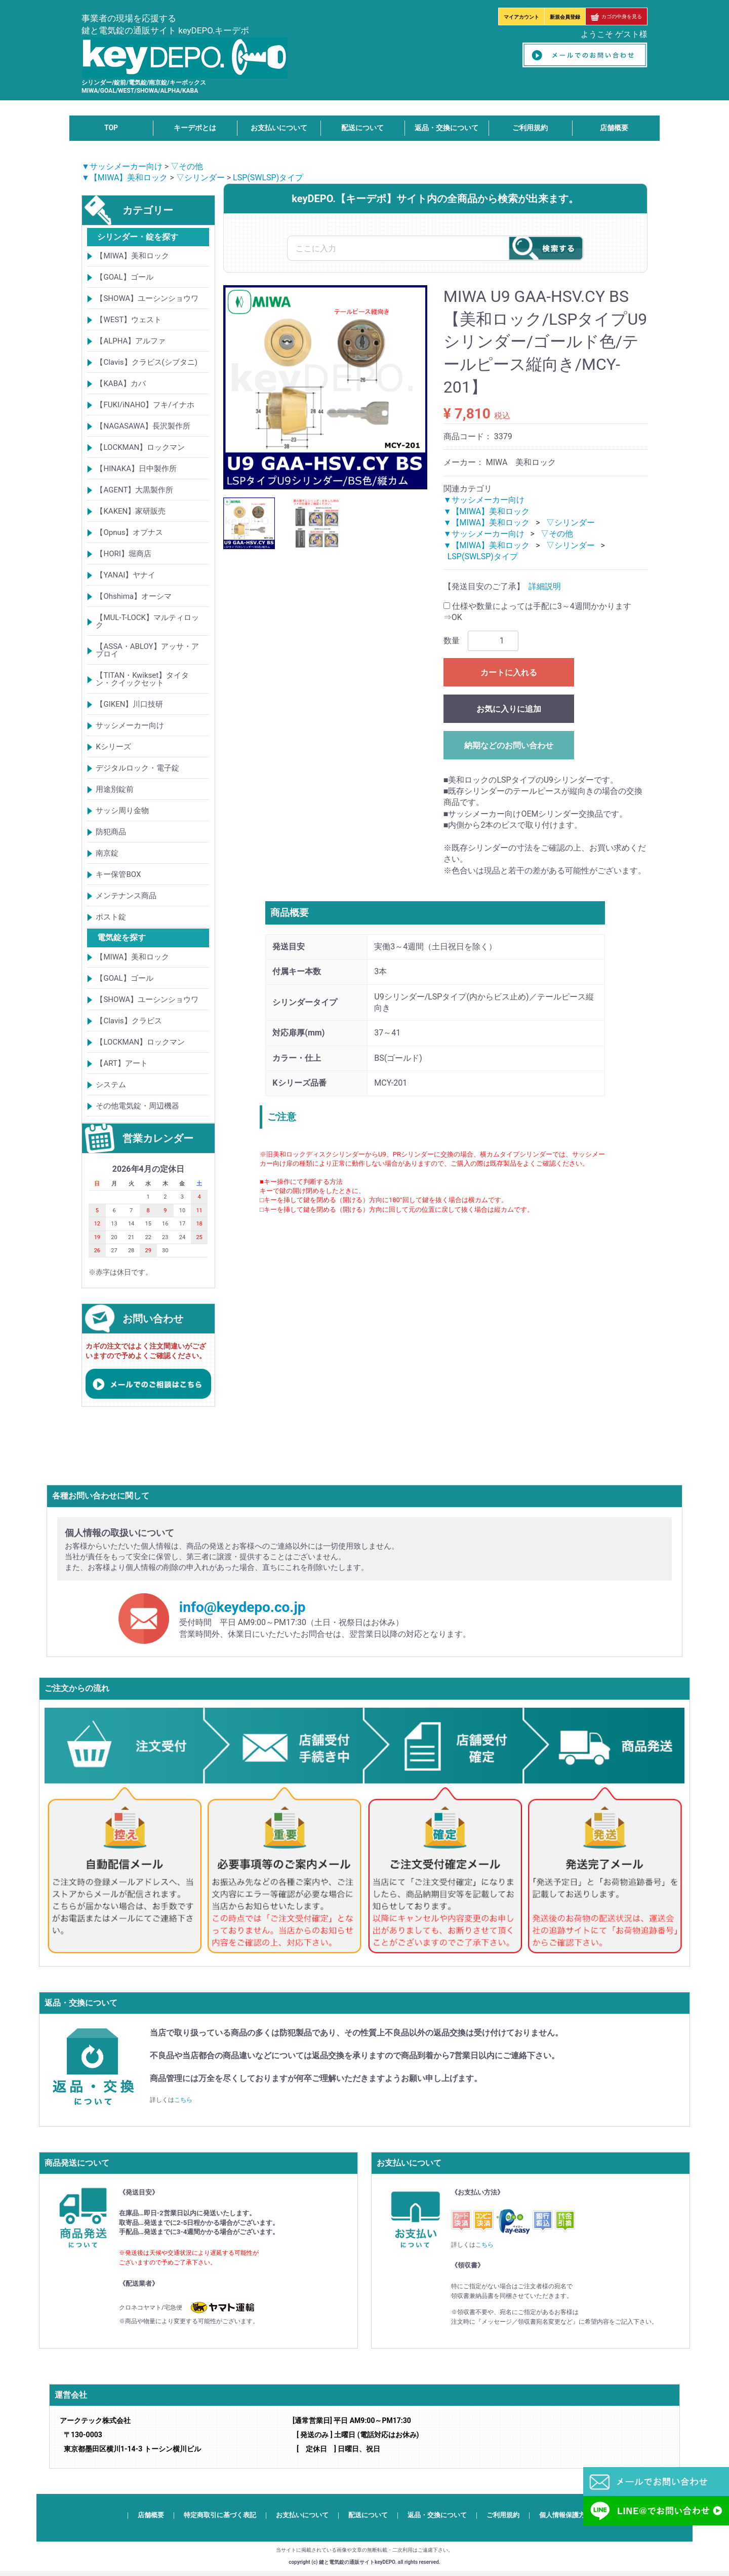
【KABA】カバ (120, 383)
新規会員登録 (565, 17)
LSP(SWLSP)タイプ (268, 177)
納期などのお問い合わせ (508, 745)
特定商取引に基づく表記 (220, 2515)
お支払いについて (279, 128)
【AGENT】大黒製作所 (134, 489)
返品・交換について (446, 128)
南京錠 (107, 853)
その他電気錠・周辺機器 (137, 1105)
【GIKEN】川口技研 (129, 704)
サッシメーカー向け (130, 725)
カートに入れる (508, 672)
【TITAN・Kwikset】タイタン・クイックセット (142, 679)
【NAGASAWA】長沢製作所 (143, 426)
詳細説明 (545, 587)
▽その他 (187, 166)
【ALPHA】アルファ (131, 340)
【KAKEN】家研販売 (131, 511)
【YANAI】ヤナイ (125, 575)
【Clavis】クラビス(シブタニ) (146, 362)
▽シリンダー (200, 177)
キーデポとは (195, 128)
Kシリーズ (113, 746)
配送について (362, 128)
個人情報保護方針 (565, 2515)
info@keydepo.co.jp (242, 1607)
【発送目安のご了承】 (483, 587)
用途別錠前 (115, 789)
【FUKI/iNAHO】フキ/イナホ (145, 404)
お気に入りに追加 (508, 709)
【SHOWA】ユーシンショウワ (147, 298)
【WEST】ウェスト (128, 319)
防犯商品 (111, 831)
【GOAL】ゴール (124, 277)
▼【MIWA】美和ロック (125, 177)
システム (111, 1084)
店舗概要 (614, 128)
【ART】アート (121, 1063)
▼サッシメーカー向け (122, 166)
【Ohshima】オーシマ (134, 596)
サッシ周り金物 (122, 810)
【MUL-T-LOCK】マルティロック (147, 621)
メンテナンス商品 (126, 895)
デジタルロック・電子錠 (137, 768)
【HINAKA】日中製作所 (136, 468)
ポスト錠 (111, 916)
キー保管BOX (118, 874)
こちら (183, 2099)
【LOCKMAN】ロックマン (140, 447)
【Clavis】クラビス (128, 1020)
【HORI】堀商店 (123, 553)
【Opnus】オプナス (129, 532)
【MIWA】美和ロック (132, 255)
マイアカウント (521, 17)
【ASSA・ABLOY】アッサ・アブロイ (147, 650)
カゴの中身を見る (616, 16)
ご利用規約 (530, 128)
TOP (111, 128)
